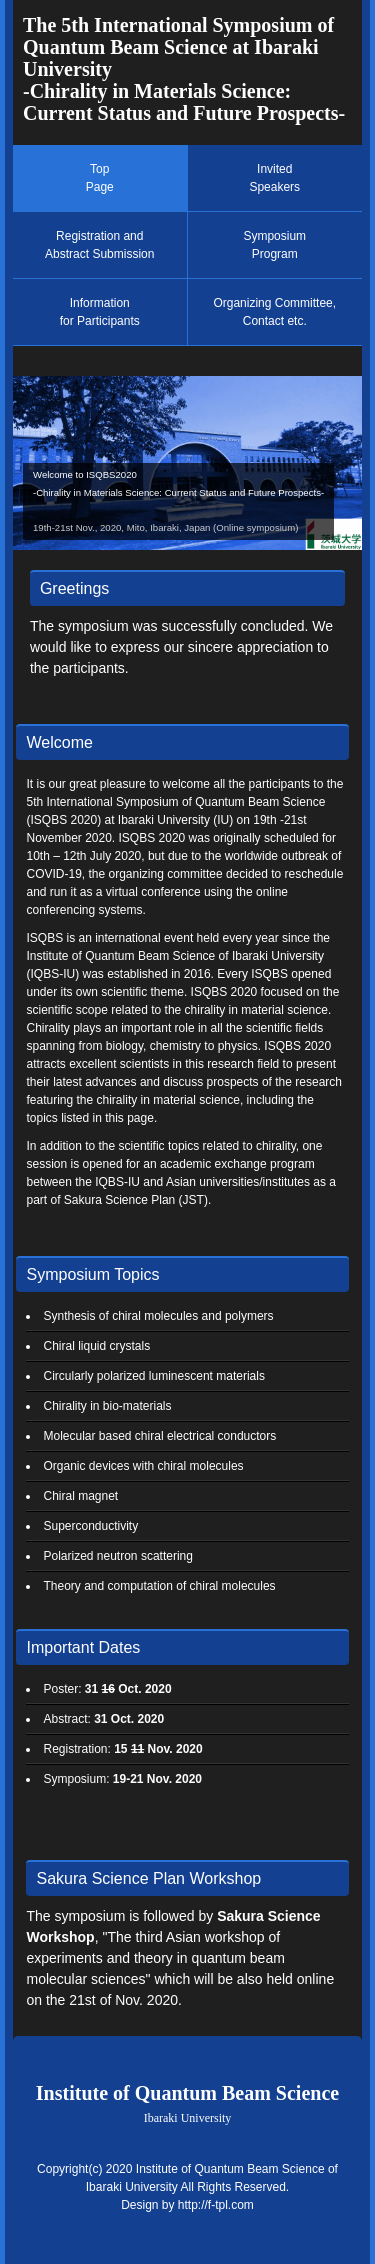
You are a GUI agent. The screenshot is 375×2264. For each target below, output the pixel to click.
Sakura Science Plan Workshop (148, 1878)
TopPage (100, 178)
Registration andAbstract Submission (99, 245)
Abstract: (103, 1719)
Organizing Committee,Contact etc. (274, 312)
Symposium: (122, 1779)
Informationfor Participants (100, 312)
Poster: (107, 1689)
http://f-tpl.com (216, 2205)
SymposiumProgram (274, 245)
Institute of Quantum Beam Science (187, 2103)
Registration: (122, 1749)
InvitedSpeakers (274, 178)
